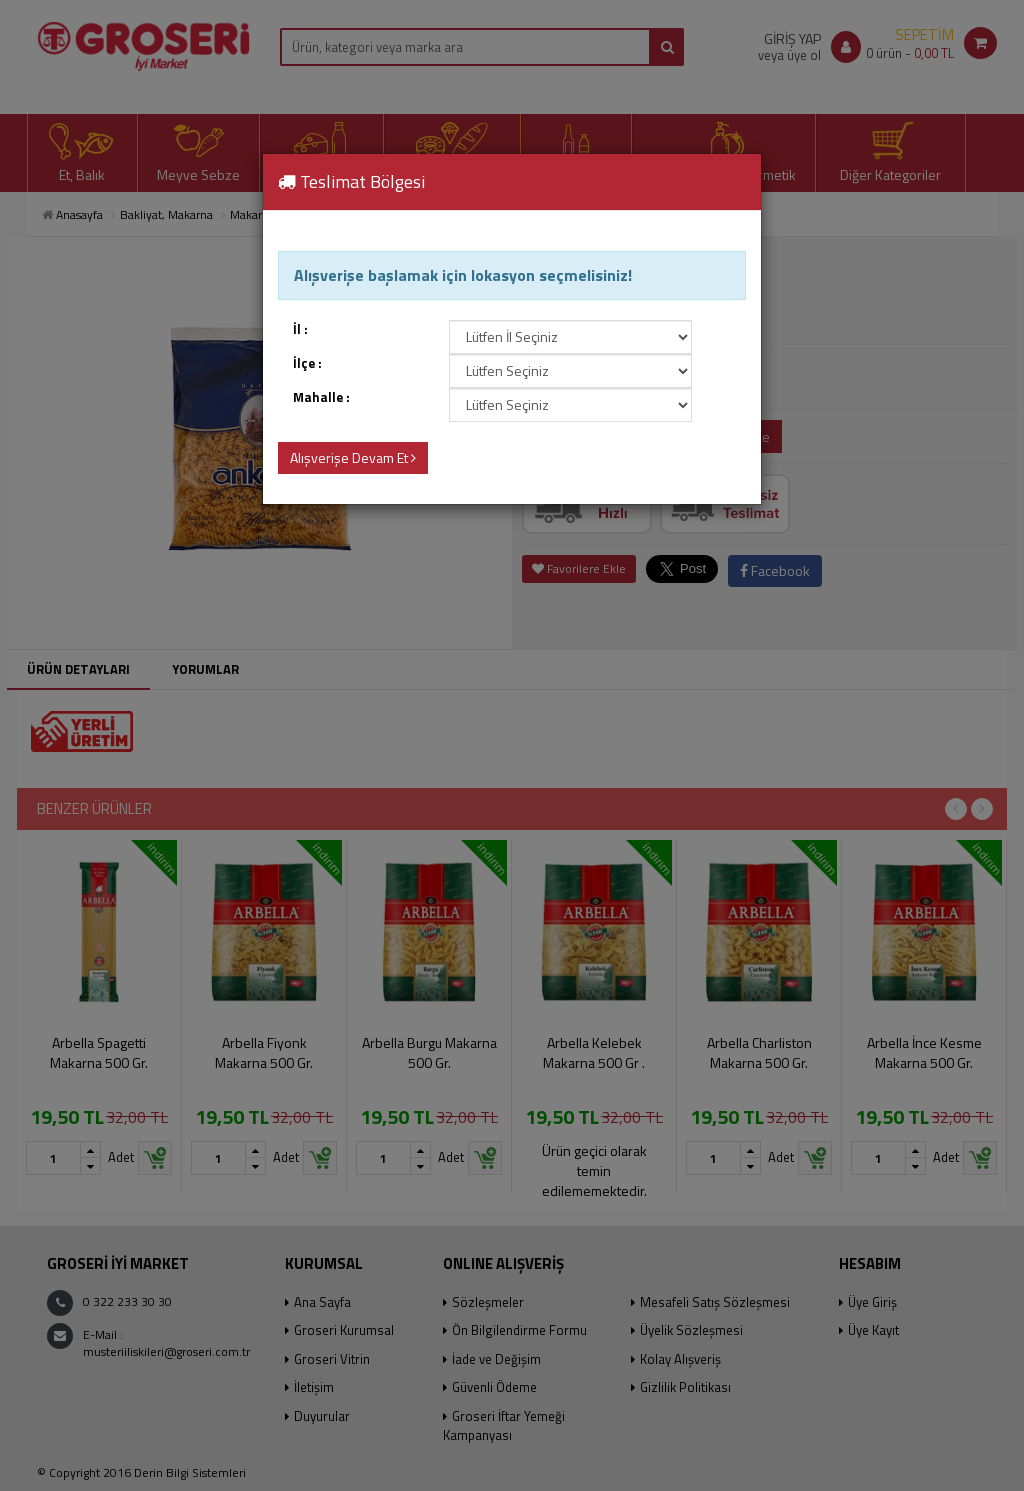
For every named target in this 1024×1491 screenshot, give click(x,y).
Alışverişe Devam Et (353, 457)
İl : (300, 329)
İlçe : (307, 363)
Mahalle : (321, 397)
